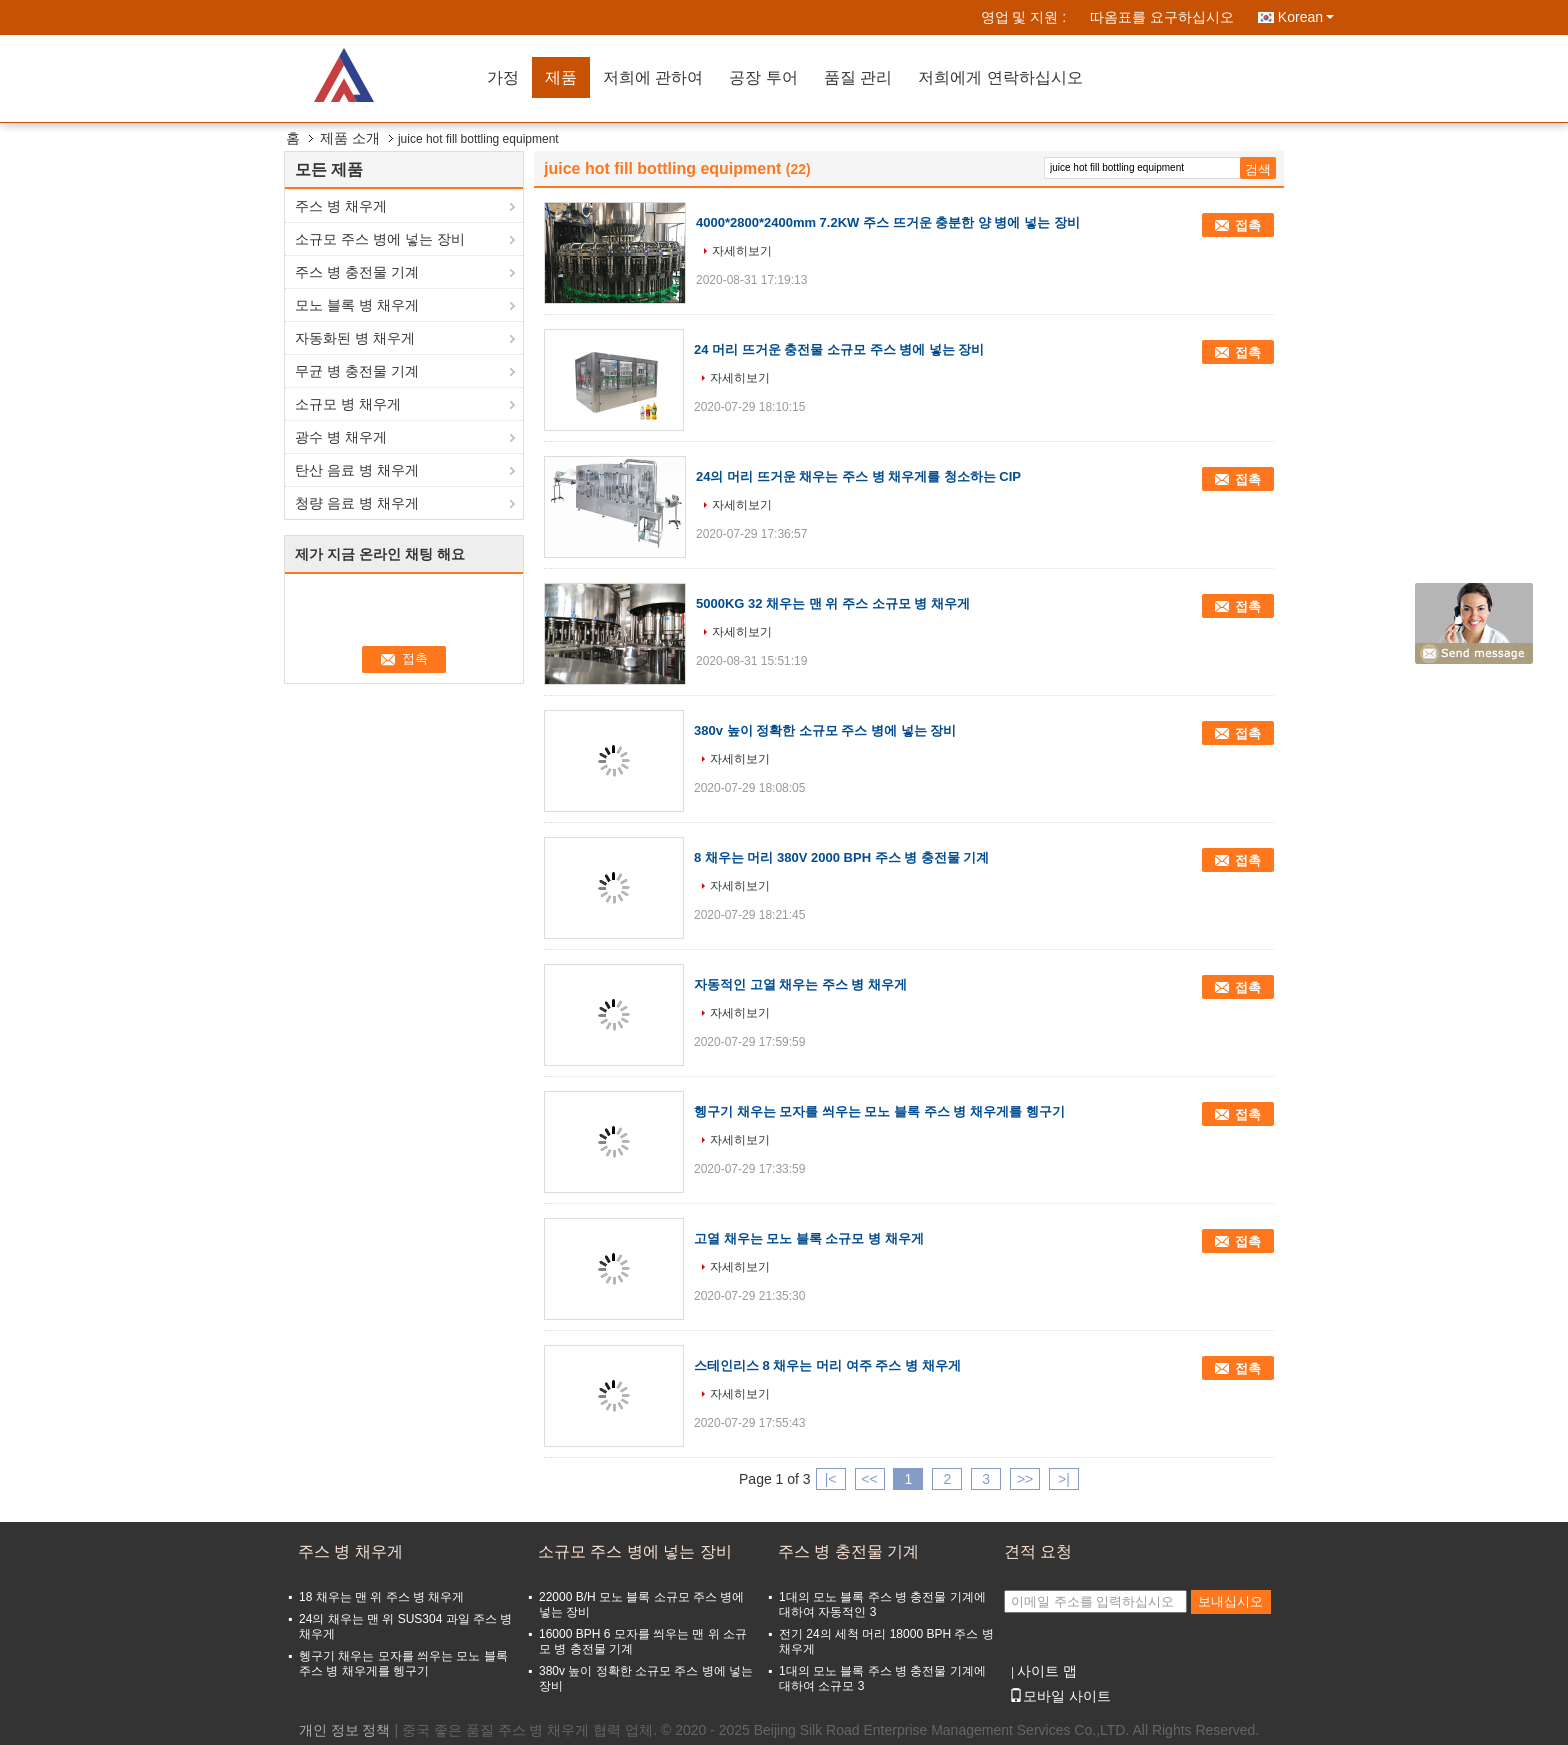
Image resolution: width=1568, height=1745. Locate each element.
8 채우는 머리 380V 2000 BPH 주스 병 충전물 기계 (841, 857)
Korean (1306, 17)
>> (1025, 1479)
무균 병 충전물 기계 (357, 371)
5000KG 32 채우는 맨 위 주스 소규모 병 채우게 (833, 603)
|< (831, 1479)
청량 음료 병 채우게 (357, 503)
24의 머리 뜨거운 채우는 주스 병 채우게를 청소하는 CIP (858, 476)
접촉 (1248, 225)
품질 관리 (858, 77)
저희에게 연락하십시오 (1000, 77)
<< (869, 1479)
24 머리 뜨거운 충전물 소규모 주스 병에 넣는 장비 (839, 349)
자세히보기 (742, 251)
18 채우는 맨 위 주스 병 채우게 (381, 1597)
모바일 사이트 (1060, 1696)
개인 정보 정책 (345, 1730)
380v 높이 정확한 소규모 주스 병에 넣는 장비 (825, 730)
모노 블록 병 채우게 (357, 305)
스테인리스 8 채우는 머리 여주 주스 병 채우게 (827, 1365)
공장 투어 (763, 77)
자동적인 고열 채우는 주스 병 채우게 (800, 984)
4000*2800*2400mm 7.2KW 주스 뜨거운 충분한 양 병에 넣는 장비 (888, 222)
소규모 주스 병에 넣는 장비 (380, 239)
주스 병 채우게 (341, 206)
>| (1064, 1479)
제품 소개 (350, 138)
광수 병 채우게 (341, 437)
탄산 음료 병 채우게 (357, 470)
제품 (561, 77)
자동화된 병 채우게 (355, 338)
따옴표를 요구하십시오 (1162, 17)
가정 (503, 77)
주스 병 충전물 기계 (357, 272)
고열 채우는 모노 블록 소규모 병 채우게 (809, 1238)
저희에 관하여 (653, 77)
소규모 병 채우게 (348, 404)
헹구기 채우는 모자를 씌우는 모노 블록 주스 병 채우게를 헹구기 (879, 1111)
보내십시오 (1230, 1601)
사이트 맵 (1047, 1671)
